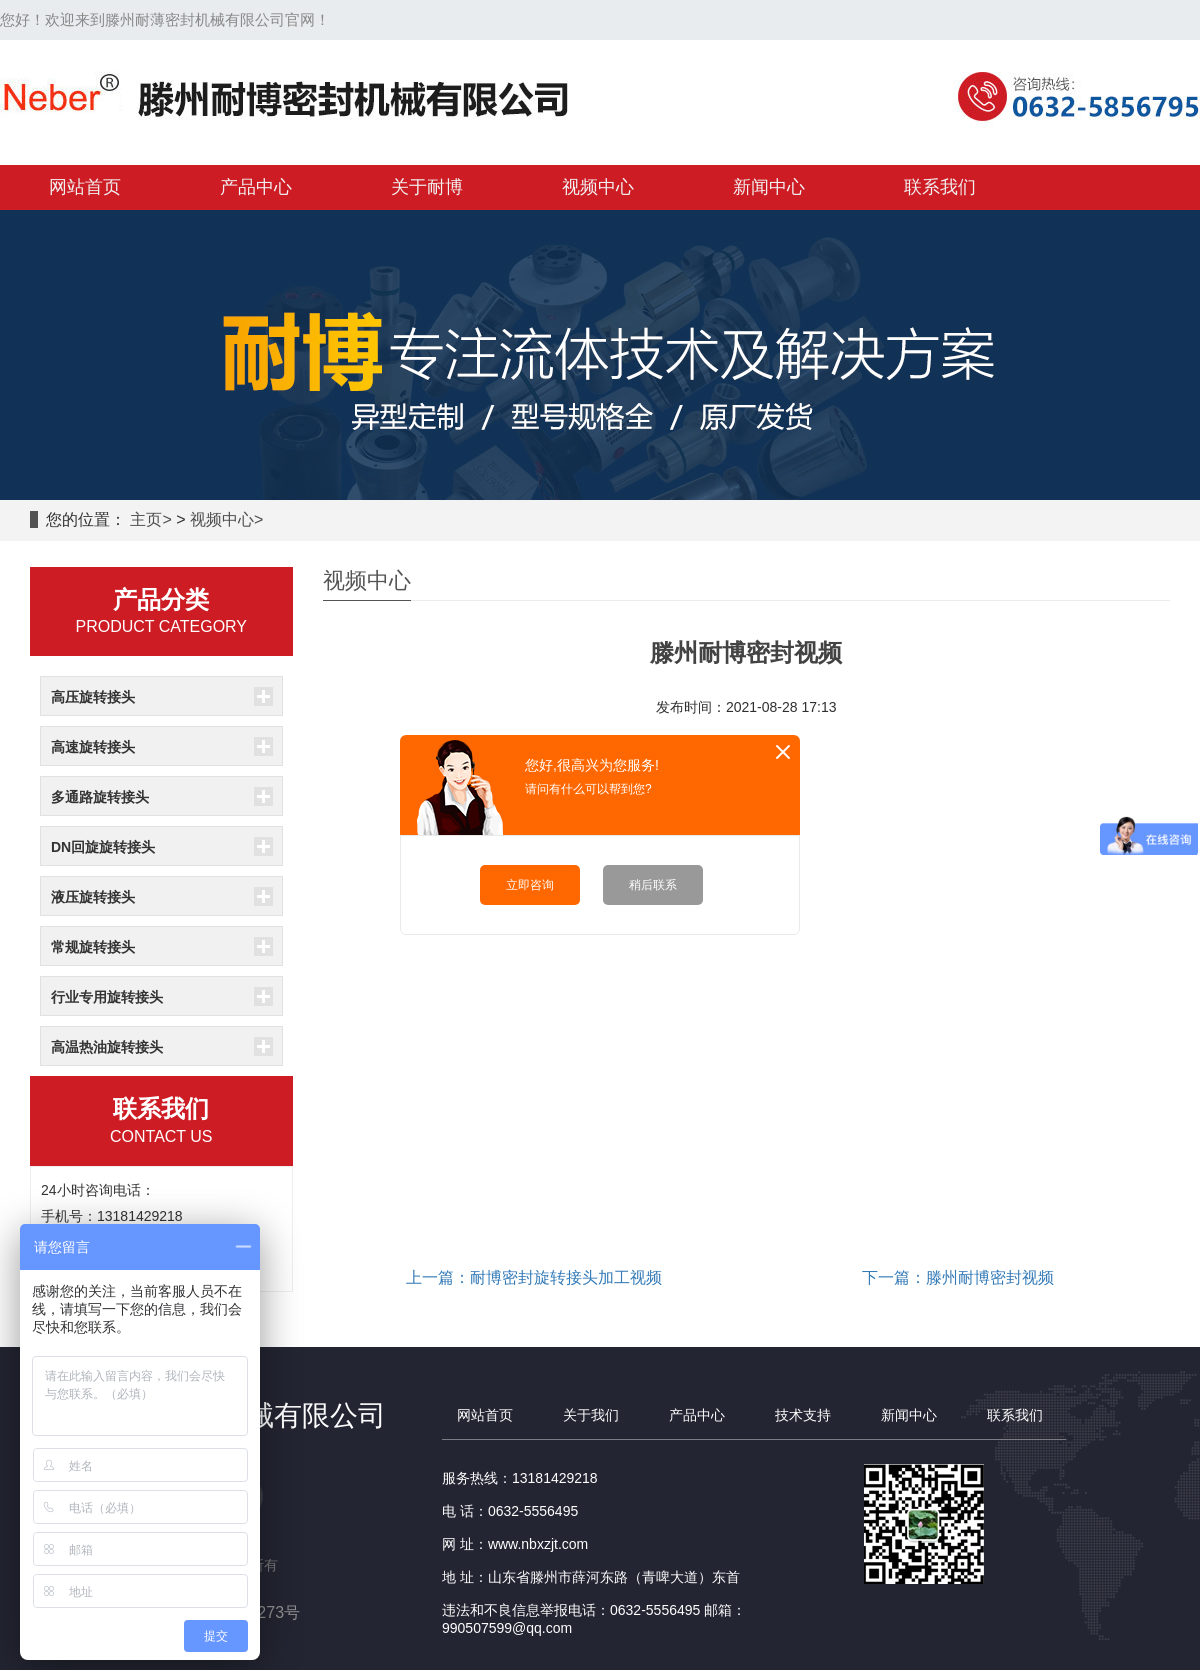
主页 (146, 519)
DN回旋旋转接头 (103, 847)
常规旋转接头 (93, 947)
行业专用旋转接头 (107, 997)
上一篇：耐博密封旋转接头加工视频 (534, 1277)
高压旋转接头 (93, 697)
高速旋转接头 (93, 747)
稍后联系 (653, 885)
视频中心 (222, 519)
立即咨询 (530, 885)
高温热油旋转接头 (107, 1047)
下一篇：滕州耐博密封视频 (958, 1277)
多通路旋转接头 (100, 797)
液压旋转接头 (93, 897)
